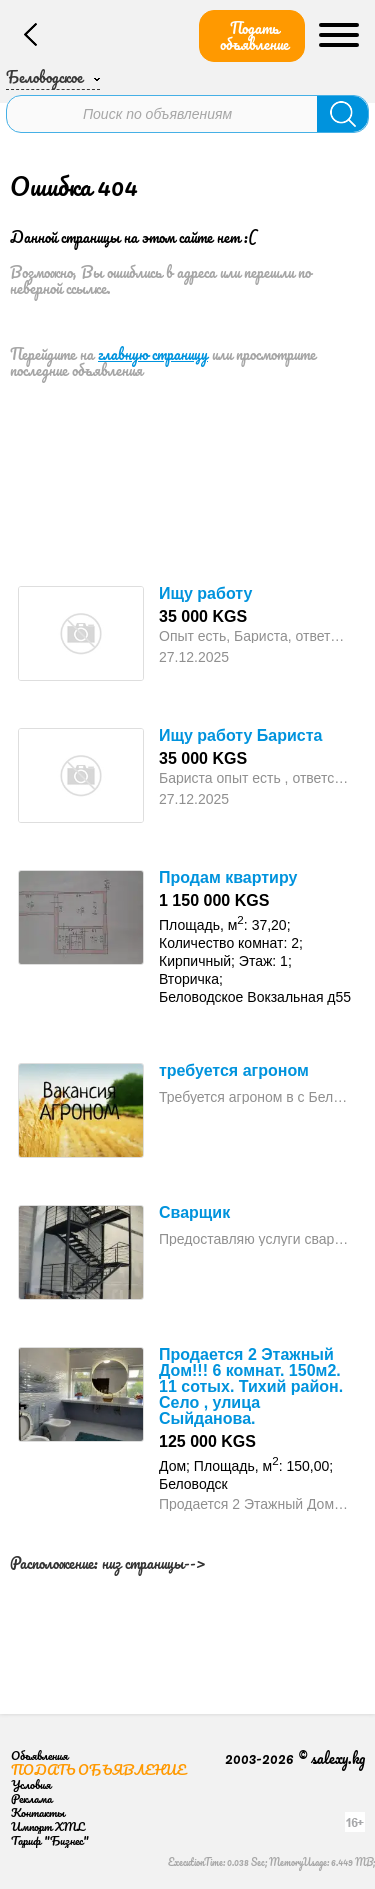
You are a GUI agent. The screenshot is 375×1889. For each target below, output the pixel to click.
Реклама (31, 1798)
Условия (31, 1784)
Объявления (39, 1755)
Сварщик (194, 1212)
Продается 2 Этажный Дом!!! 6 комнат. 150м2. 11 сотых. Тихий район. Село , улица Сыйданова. (251, 1386)
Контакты (38, 1812)
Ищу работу (205, 593)
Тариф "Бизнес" (50, 1840)
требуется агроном (234, 1070)
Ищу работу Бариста (241, 735)
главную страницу (153, 354)
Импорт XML (47, 1826)
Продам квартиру (228, 877)
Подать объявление (254, 36)
